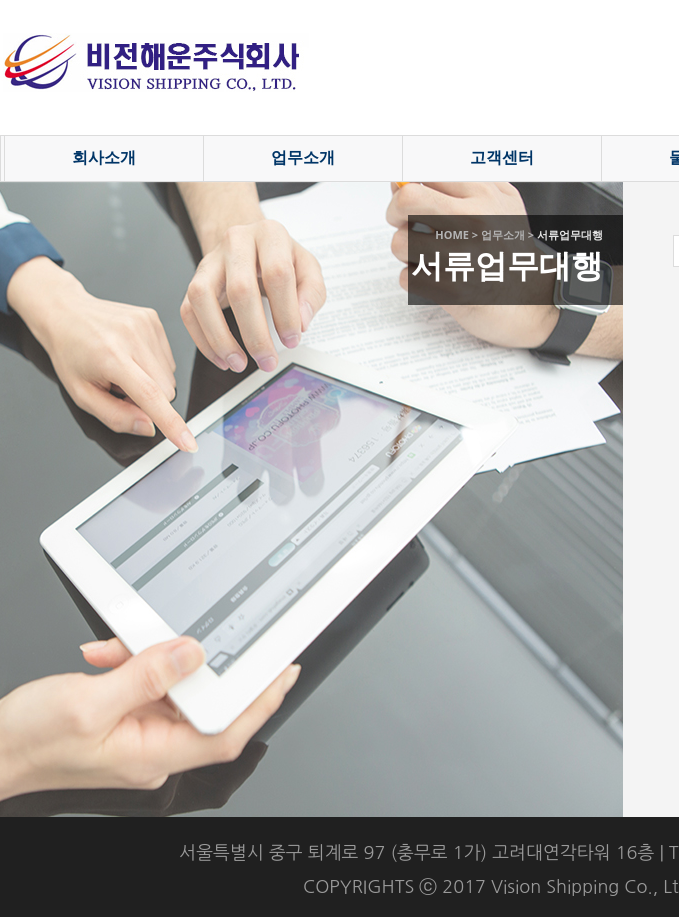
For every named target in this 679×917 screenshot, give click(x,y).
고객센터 (502, 157)
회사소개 (104, 157)
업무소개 (303, 157)
